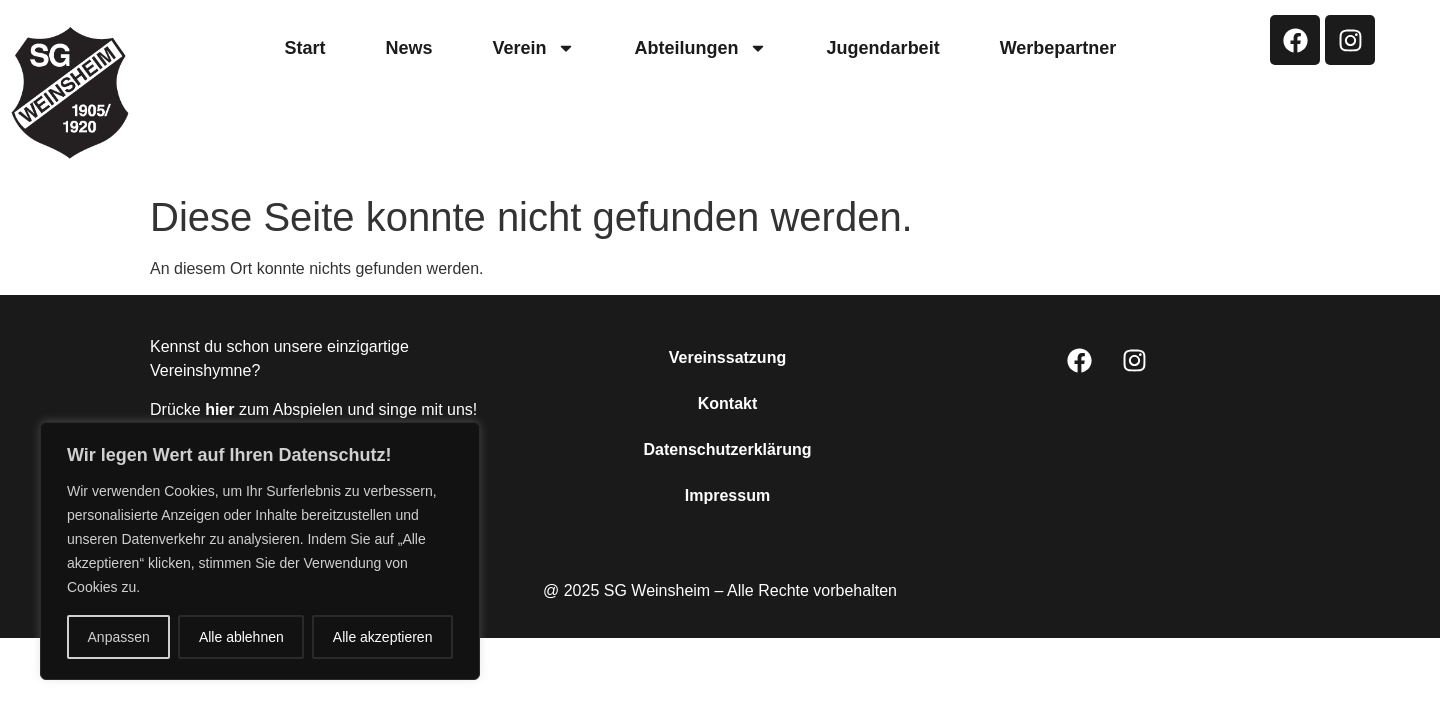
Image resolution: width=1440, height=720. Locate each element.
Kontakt (728, 403)
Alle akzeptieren (383, 637)
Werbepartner (1058, 48)
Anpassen (119, 637)
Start (305, 48)
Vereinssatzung (727, 357)
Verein (534, 48)
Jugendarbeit (883, 48)
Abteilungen (701, 48)
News (409, 48)
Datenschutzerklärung (727, 449)
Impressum (727, 495)
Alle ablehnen (241, 637)
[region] (260, 551)
